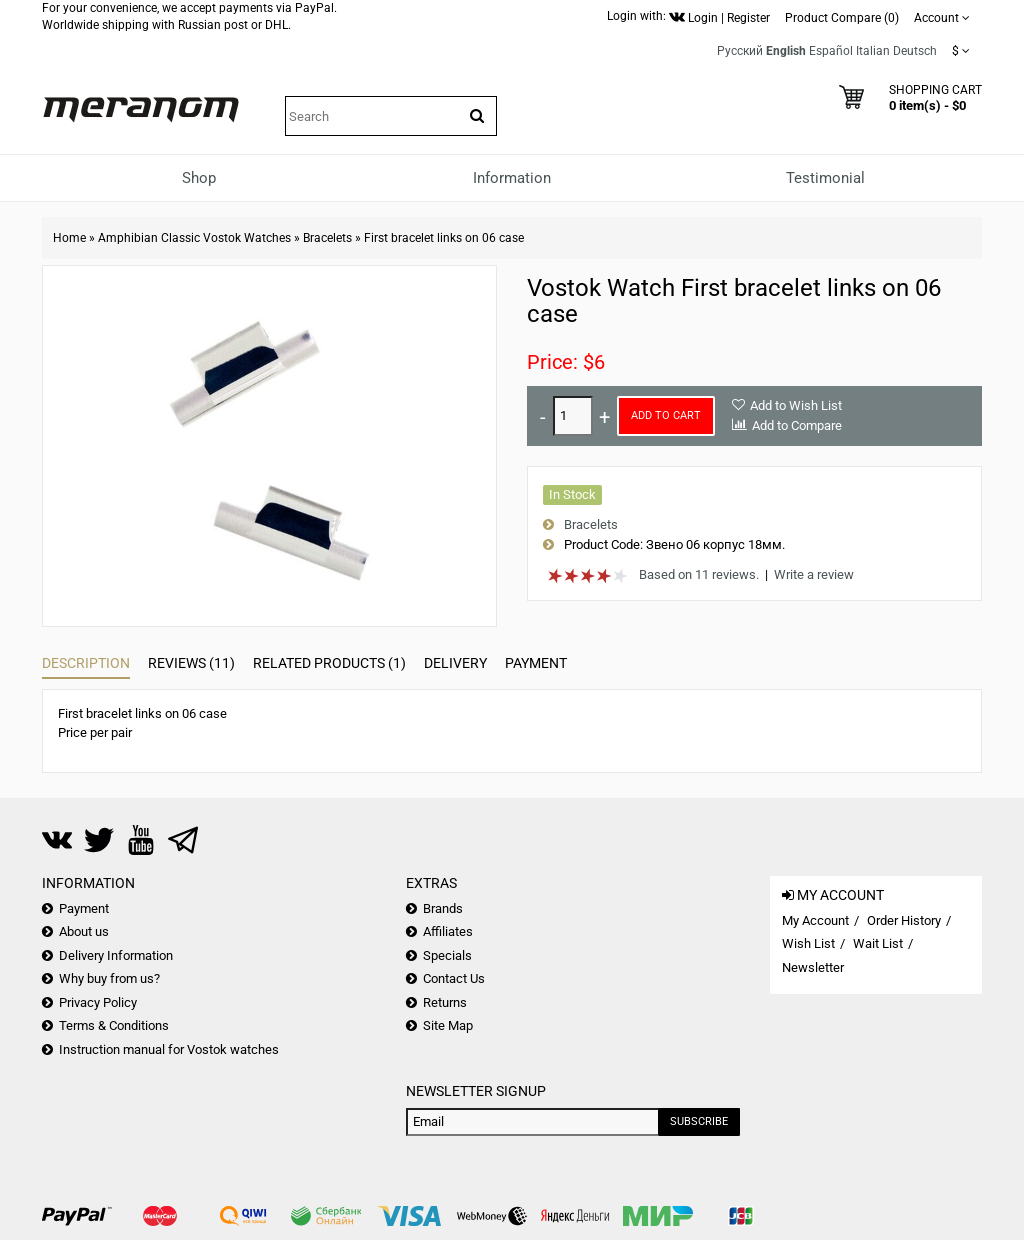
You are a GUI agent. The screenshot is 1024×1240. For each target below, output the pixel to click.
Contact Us (454, 978)
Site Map (448, 1025)
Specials (447, 955)
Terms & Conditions (114, 1025)
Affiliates (448, 931)
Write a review (814, 574)
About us (84, 931)
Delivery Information (116, 955)
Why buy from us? (109, 978)
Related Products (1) (329, 663)
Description (86, 663)
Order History (904, 920)
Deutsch (915, 51)
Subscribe (699, 1121)
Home (69, 238)
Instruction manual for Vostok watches (169, 1049)
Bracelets (327, 238)
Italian (873, 51)
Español (831, 51)
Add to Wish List (796, 405)
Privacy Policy (98, 1002)
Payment (536, 663)
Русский (740, 51)
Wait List (878, 943)
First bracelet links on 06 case (444, 238)
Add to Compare (797, 425)
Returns (445, 1002)
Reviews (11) (191, 663)
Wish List (808, 943)
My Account (815, 920)
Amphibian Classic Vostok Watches (194, 238)
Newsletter (813, 967)
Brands (443, 908)
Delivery (455, 663)
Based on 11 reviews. (699, 574)
